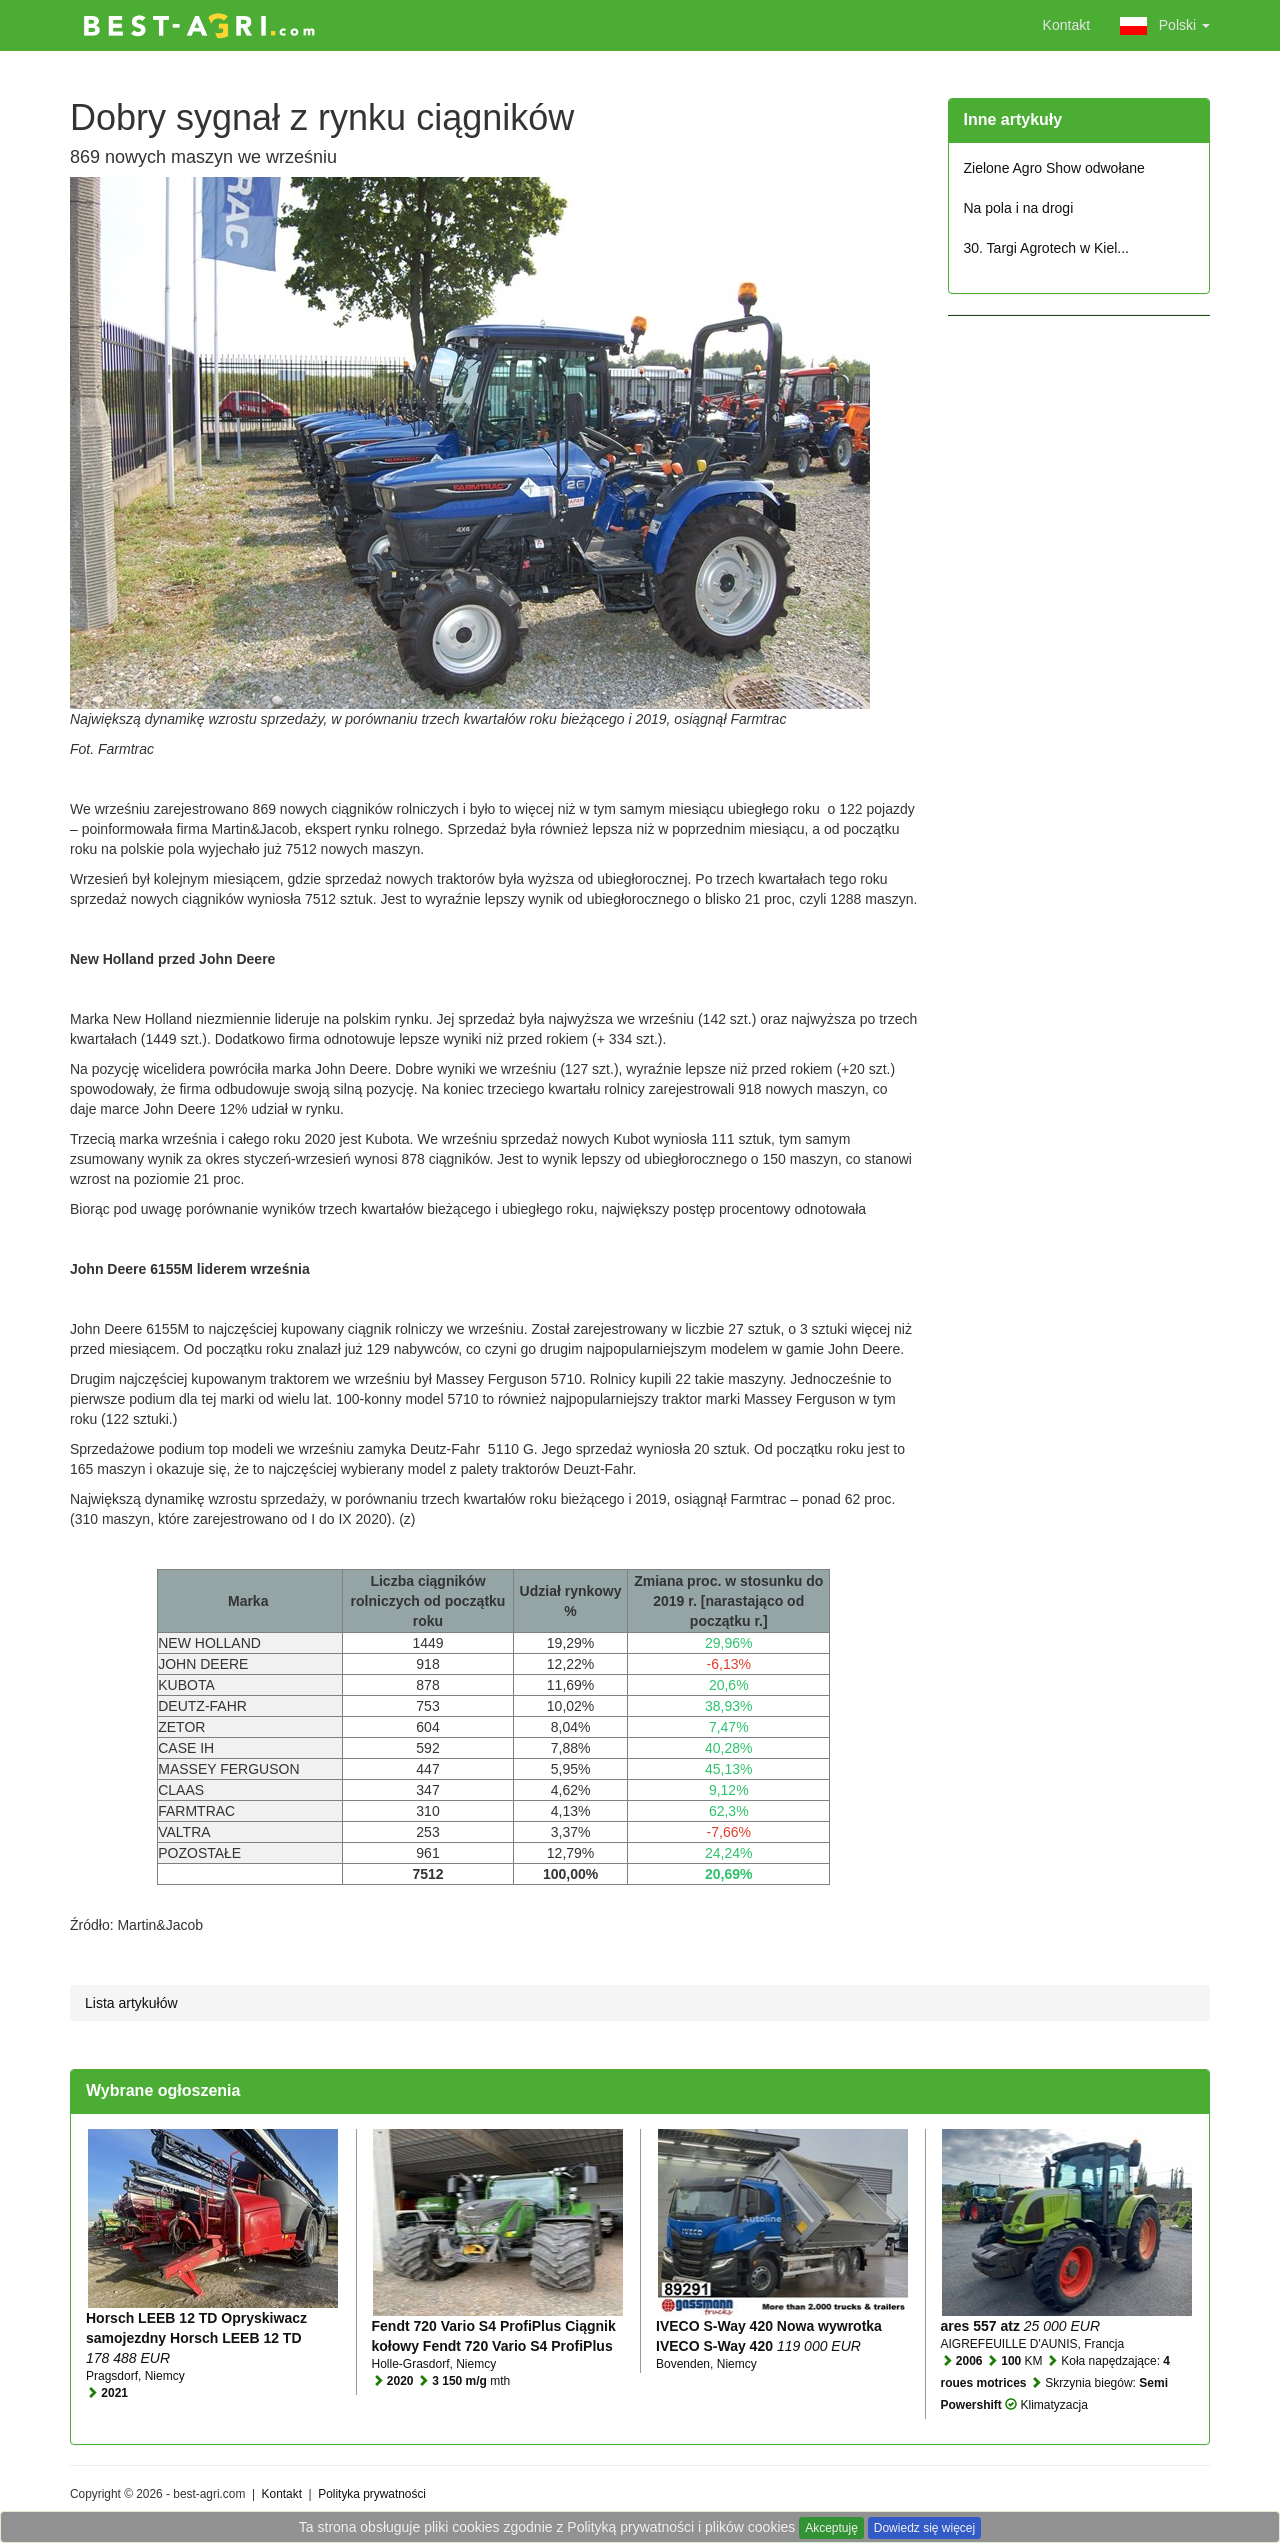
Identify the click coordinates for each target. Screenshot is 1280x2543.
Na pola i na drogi (1019, 208)
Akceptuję (831, 2528)
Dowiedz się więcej (924, 2528)
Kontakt (1066, 25)
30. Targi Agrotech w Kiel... (1047, 248)
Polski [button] (1165, 26)
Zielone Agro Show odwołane (1054, 168)
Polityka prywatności (372, 2494)
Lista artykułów (131, 2003)
